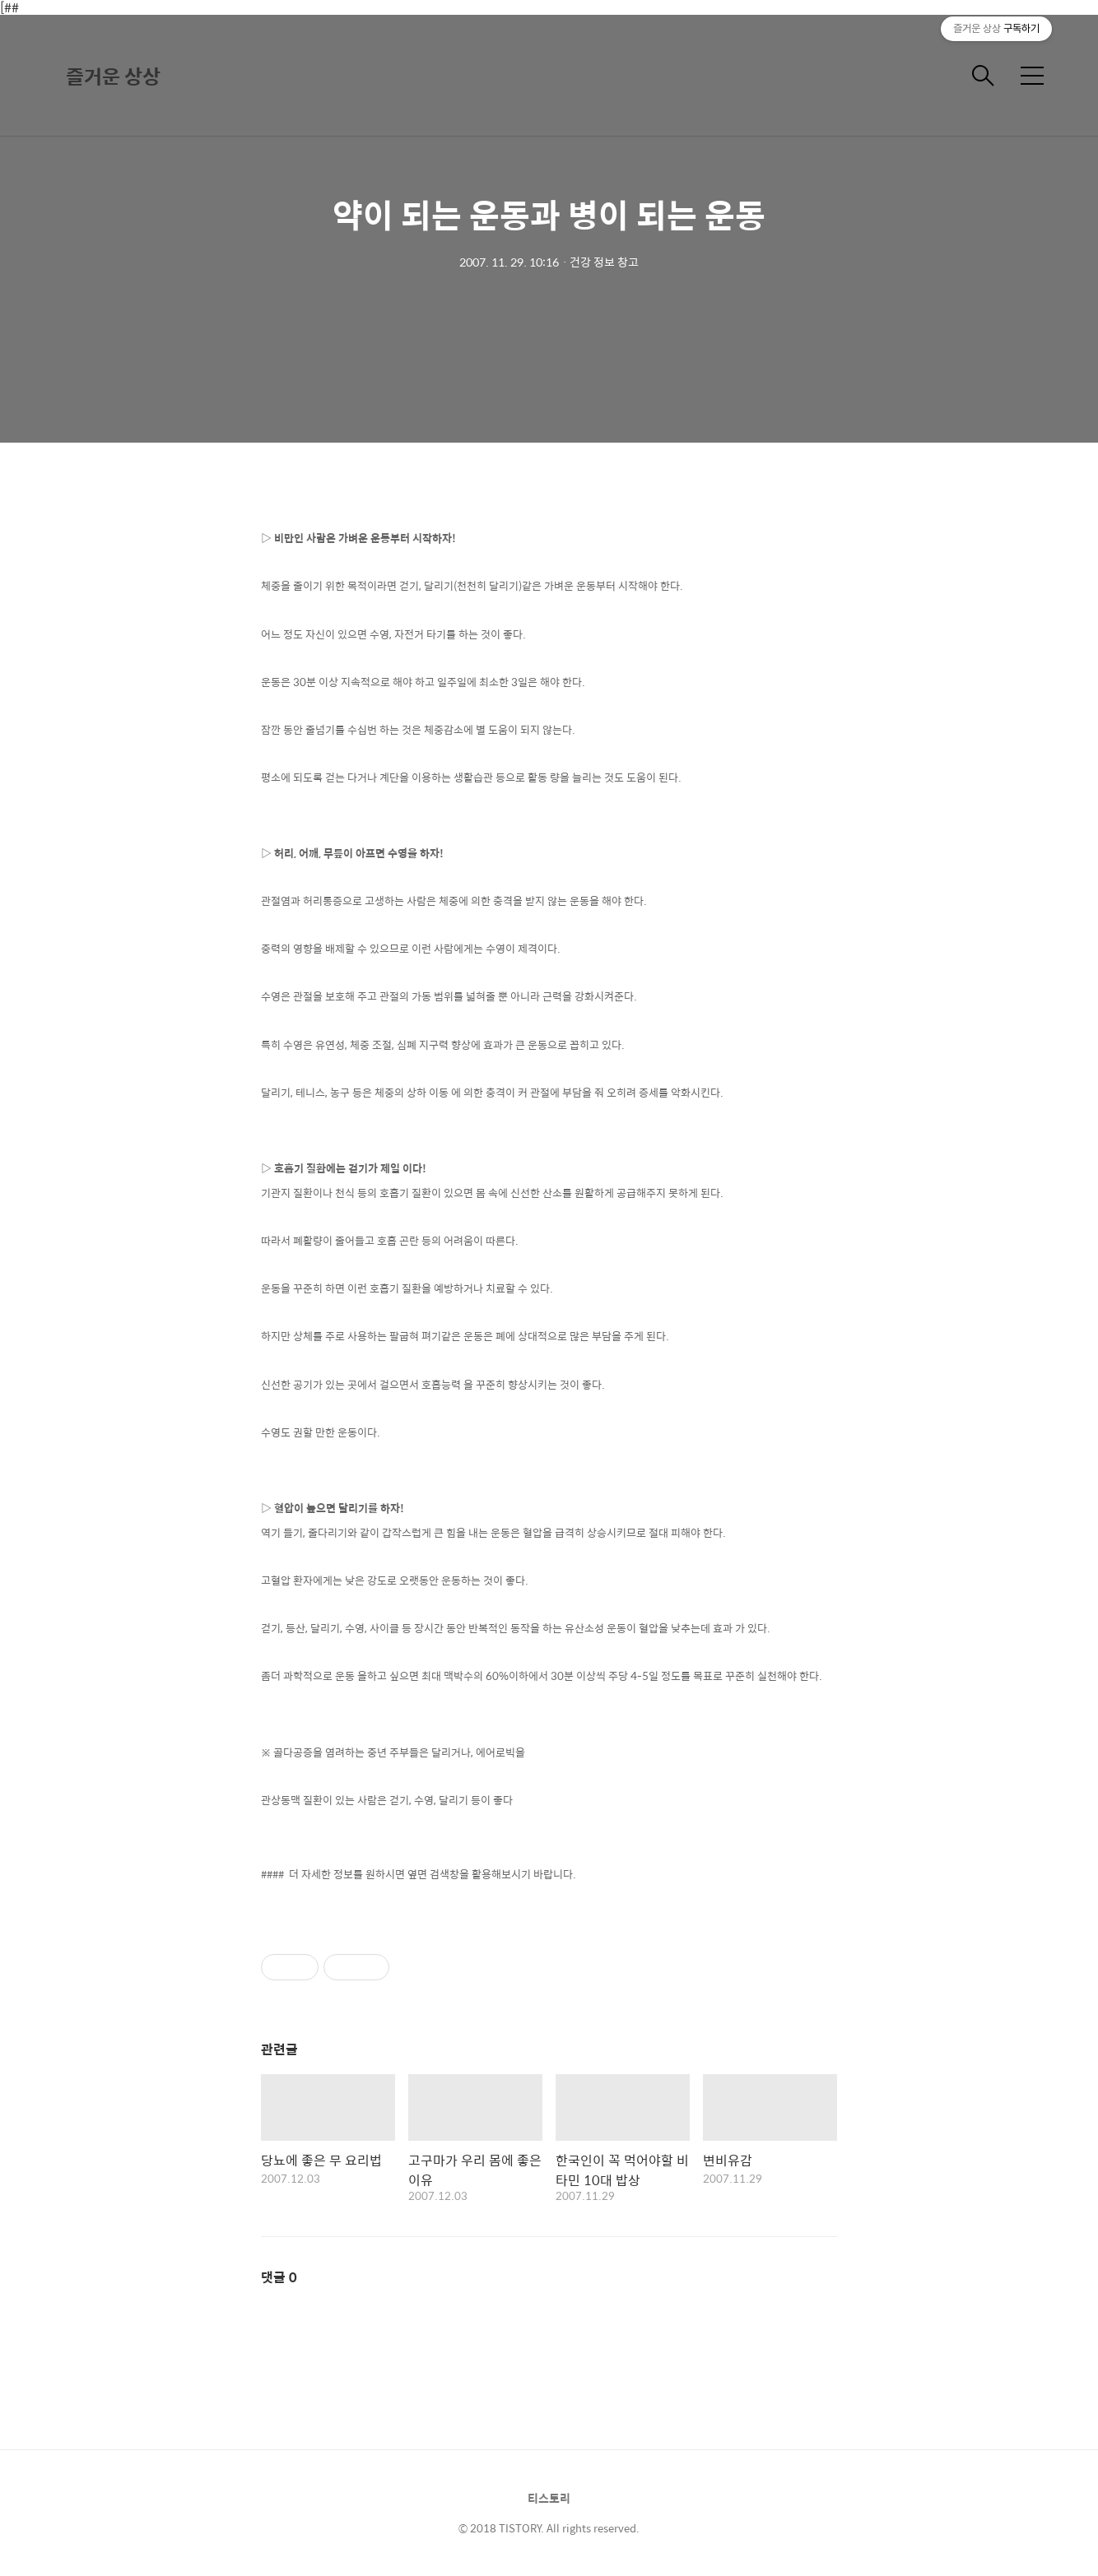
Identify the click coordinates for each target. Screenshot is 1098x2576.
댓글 (279, 2277)
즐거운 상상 (113, 75)
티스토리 (549, 2498)
